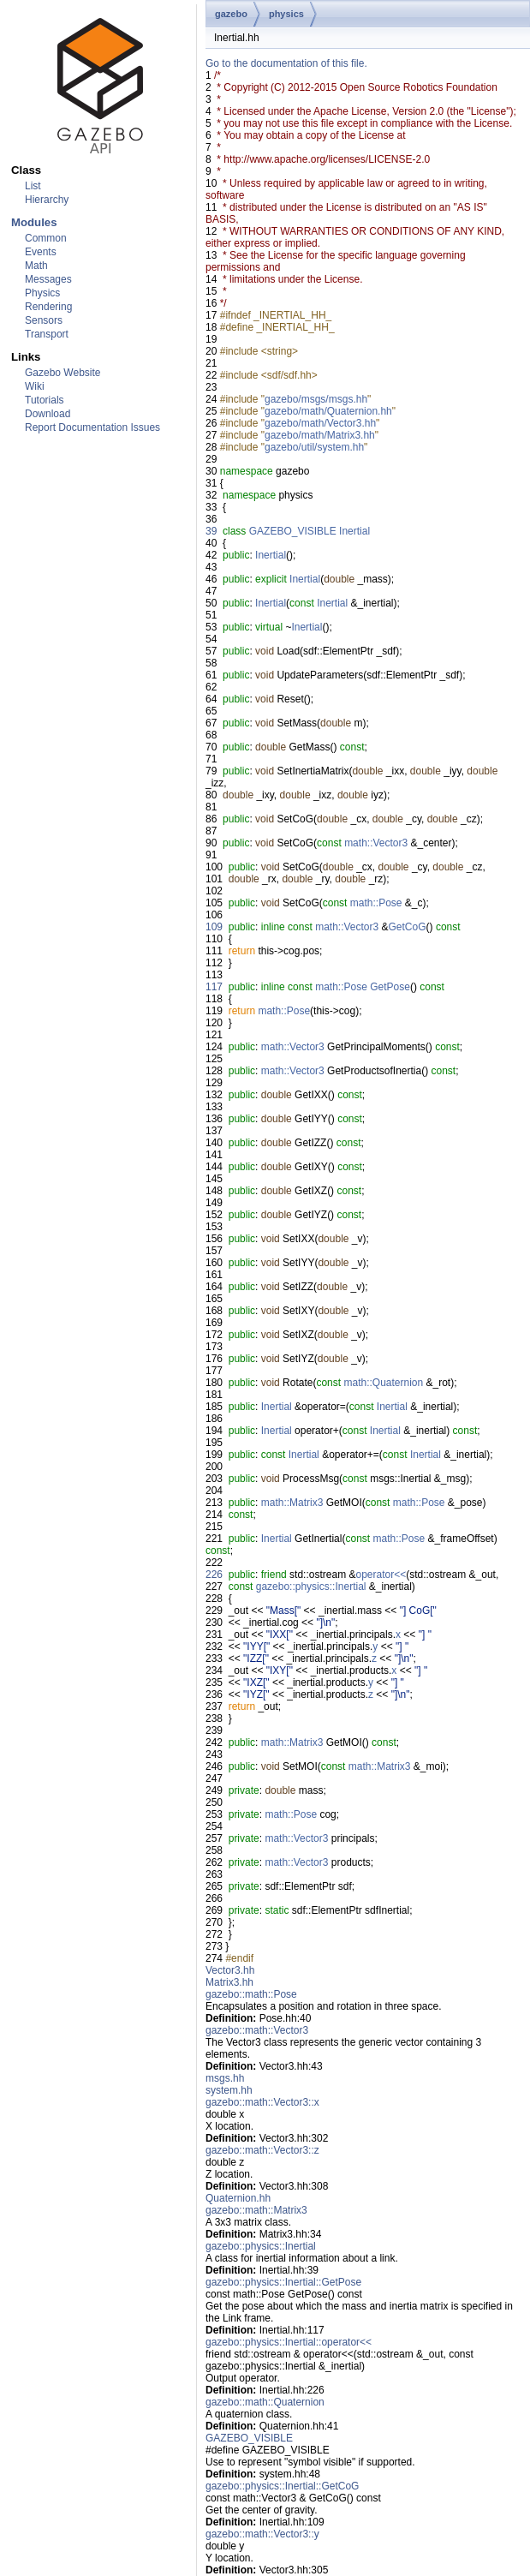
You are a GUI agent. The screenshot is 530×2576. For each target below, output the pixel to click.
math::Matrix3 (292, 1503)
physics (286, 14)
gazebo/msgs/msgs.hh (316, 399)
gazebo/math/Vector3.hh (320, 423)
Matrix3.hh (229, 1982)
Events (41, 252)
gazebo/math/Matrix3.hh (320, 435)
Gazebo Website (63, 373)
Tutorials (44, 400)
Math (36, 266)
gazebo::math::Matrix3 (256, 2210)
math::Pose (376, 903)
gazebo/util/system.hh (314, 447)
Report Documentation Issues (92, 427)
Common (46, 238)
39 (211, 531)
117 (214, 987)
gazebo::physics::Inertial (311, 1587)
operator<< (380, 1575)
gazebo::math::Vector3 (256, 2030)
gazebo (231, 14)
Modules (34, 222)
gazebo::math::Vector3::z (262, 2150)
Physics (42, 293)
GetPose (390, 987)
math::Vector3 (376, 843)
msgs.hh (224, 2078)
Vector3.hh (229, 1970)
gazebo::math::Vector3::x (262, 2102)
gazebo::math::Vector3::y (262, 2534)
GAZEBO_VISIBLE (292, 531)
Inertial (354, 531)
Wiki (35, 386)
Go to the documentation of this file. (286, 63)
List (33, 186)
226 (214, 1575)
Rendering (48, 307)
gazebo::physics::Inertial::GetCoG (282, 2486)
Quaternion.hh (238, 2198)
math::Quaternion (383, 1383)
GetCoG (407, 927)
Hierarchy (46, 200)
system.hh (229, 2090)
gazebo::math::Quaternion (265, 2402)
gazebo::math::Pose (251, 1994)
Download (47, 414)
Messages (48, 279)
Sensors (44, 320)
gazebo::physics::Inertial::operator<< (288, 2342)
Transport (46, 334)
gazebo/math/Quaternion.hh (328, 411)
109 (214, 927)
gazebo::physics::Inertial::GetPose (283, 2282)
